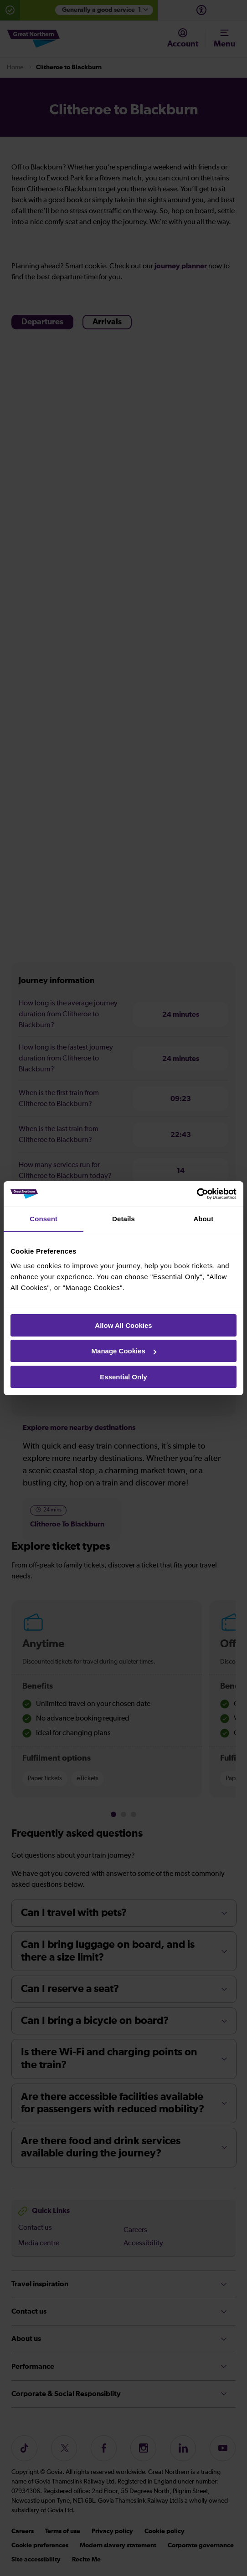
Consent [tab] (43, 1219)
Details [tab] (123, 1219)
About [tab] (203, 1219)
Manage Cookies (124, 1351)
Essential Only (123, 1377)
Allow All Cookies (123, 1325)
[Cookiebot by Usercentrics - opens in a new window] (197, 1194)
